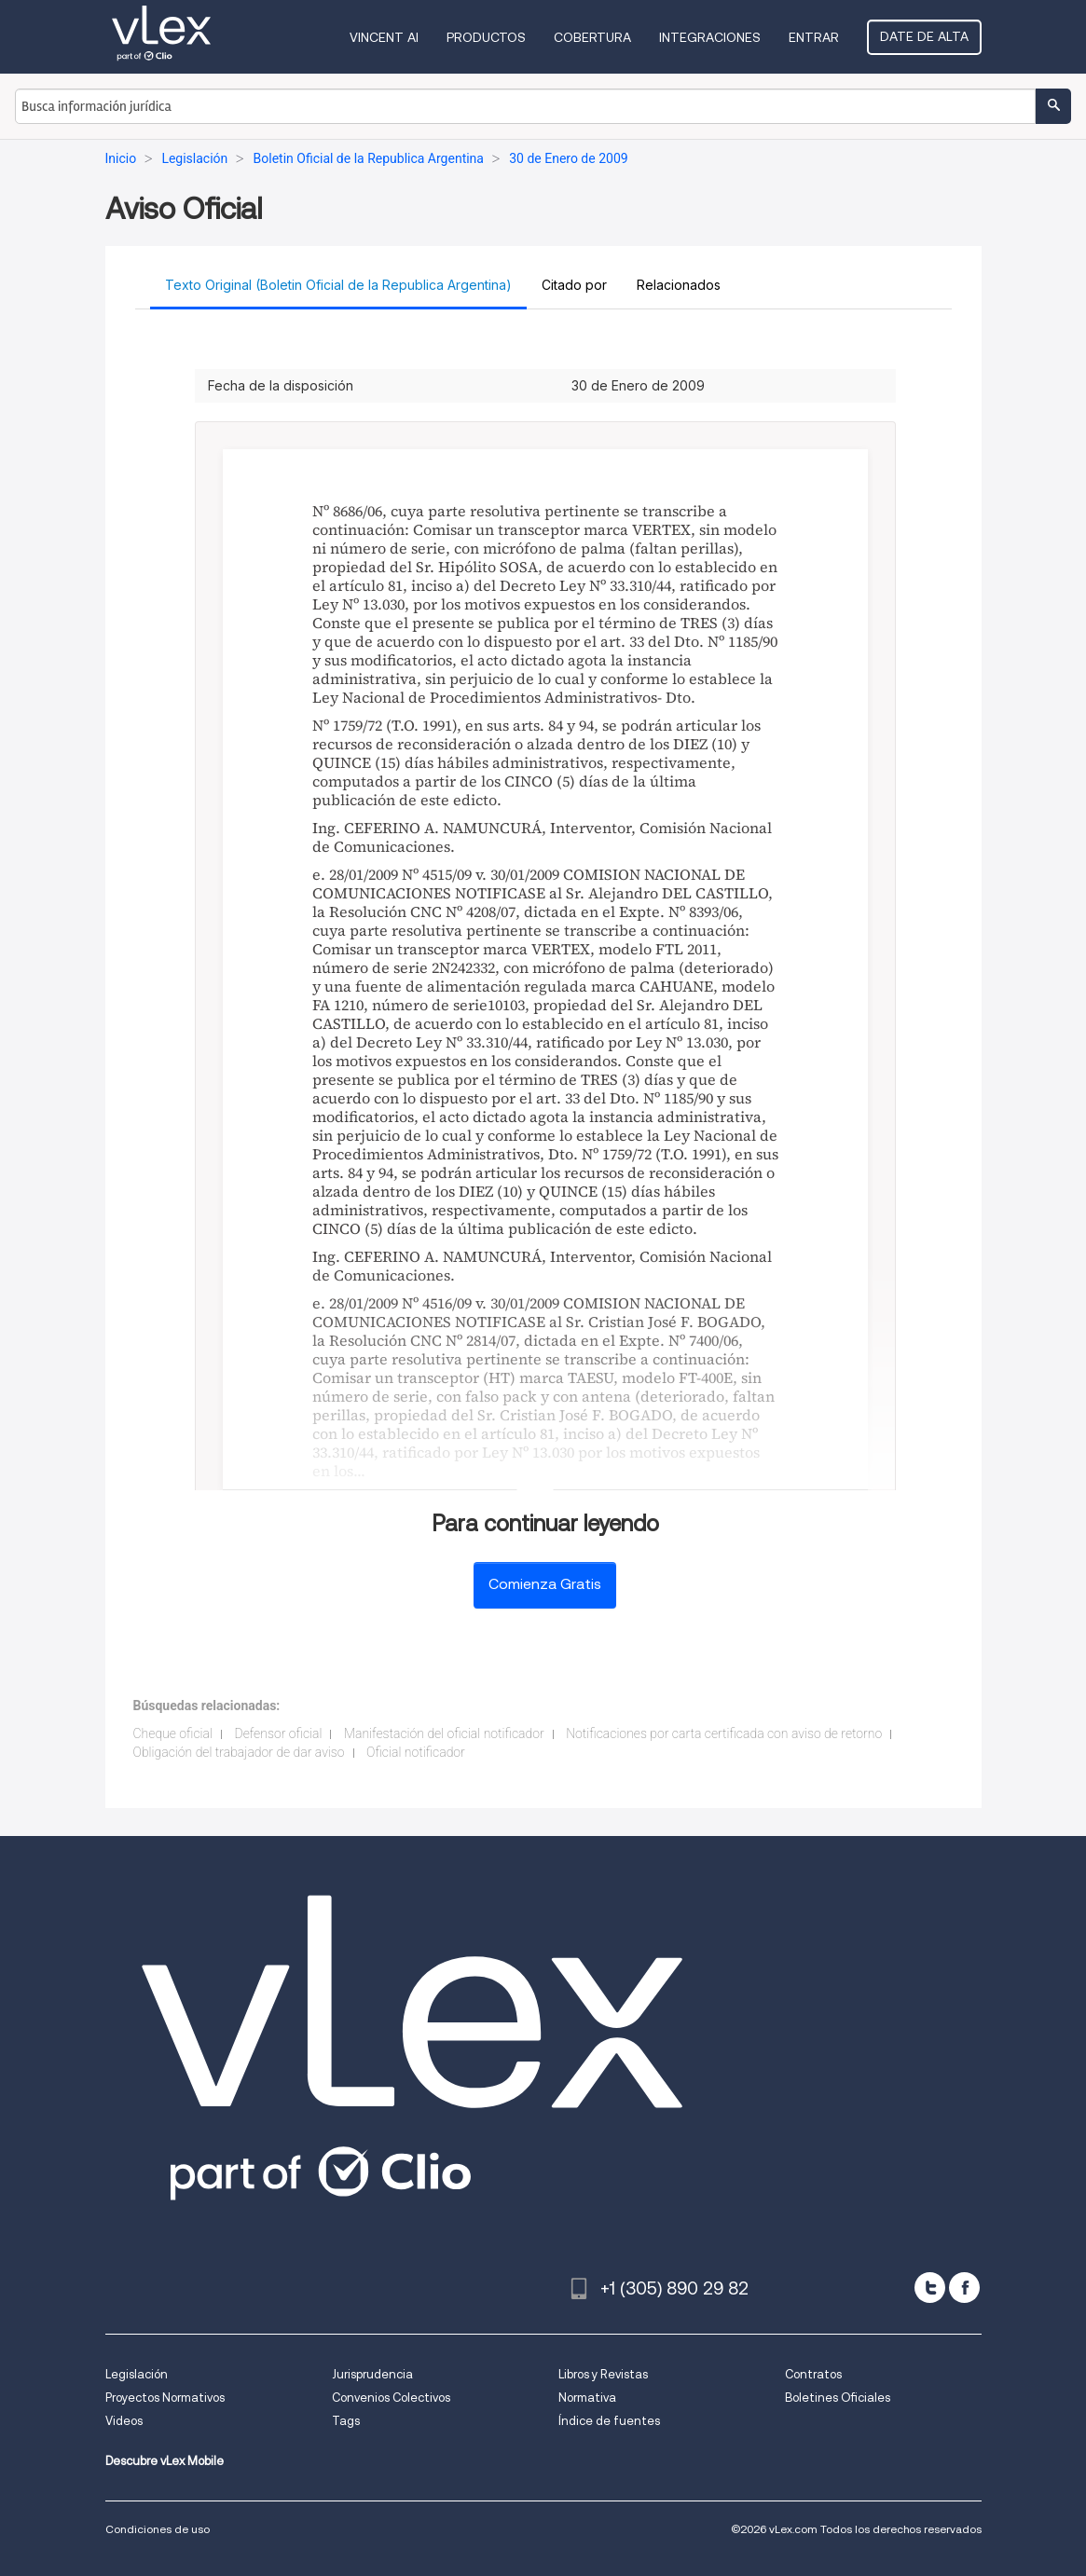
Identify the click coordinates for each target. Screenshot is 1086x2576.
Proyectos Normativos (165, 2398)
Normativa (587, 2398)
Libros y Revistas (603, 2374)
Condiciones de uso (157, 2529)
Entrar (814, 37)
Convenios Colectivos (391, 2398)
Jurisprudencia (372, 2374)
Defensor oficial (278, 1733)
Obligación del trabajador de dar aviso (239, 1752)
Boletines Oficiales (837, 2398)
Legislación (136, 2374)
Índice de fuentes (609, 2421)
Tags (346, 2421)
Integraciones (710, 37)
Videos (124, 2421)
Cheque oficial (173, 1733)
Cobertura (592, 37)
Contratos (813, 2374)
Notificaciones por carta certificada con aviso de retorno (724, 1733)
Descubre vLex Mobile (164, 2461)
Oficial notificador (415, 1752)
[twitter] (929, 2287)
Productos (486, 37)
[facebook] (964, 2287)
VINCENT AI (384, 37)
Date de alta (924, 36)
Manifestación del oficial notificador (444, 1733)
